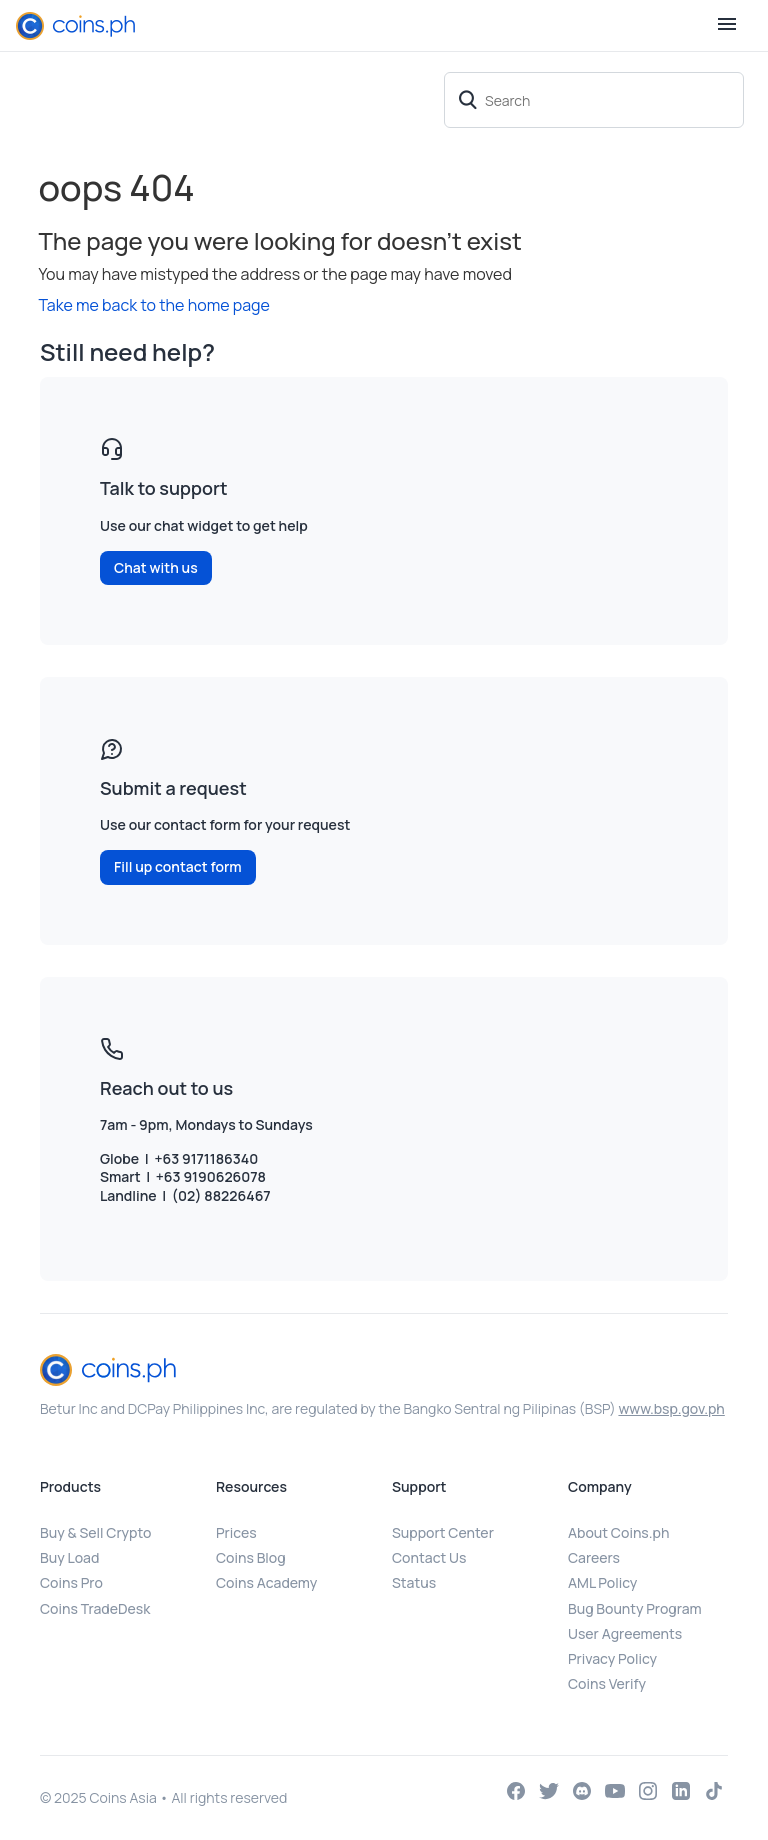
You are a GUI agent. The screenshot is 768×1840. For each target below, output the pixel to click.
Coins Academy (266, 1582)
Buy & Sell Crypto (95, 1532)
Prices (236, 1532)
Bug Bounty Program (635, 1608)
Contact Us (429, 1557)
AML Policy (602, 1582)
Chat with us (156, 567)
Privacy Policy (612, 1658)
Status (414, 1582)
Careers (594, 1557)
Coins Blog (251, 1557)
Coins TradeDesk (95, 1608)
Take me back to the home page (154, 305)
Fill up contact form (178, 866)
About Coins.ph (618, 1532)
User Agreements (625, 1633)
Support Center (443, 1532)
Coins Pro (71, 1582)
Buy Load (69, 1557)
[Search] (594, 100)
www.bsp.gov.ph (671, 1408)
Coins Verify (607, 1683)
